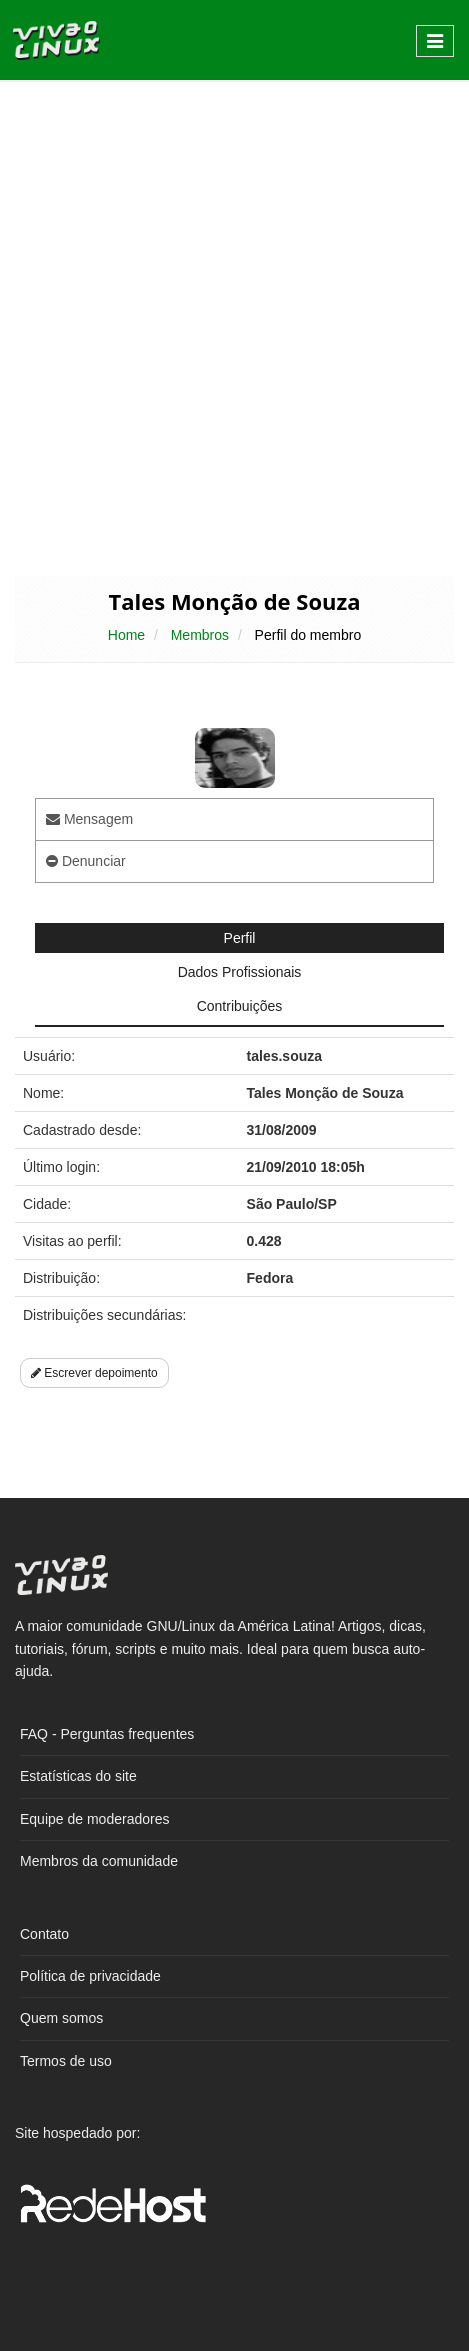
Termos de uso (66, 2061)
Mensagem (89, 819)
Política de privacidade (90, 1976)
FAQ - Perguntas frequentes (107, 1734)
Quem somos (61, 2018)
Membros (200, 635)
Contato (44, 1934)
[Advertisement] (234, 326)
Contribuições (240, 1006)
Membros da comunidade (99, 1861)
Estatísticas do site (78, 1776)
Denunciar (86, 861)
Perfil (240, 938)
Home (126, 635)
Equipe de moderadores (94, 1819)
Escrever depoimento (94, 1373)
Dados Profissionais (240, 972)
